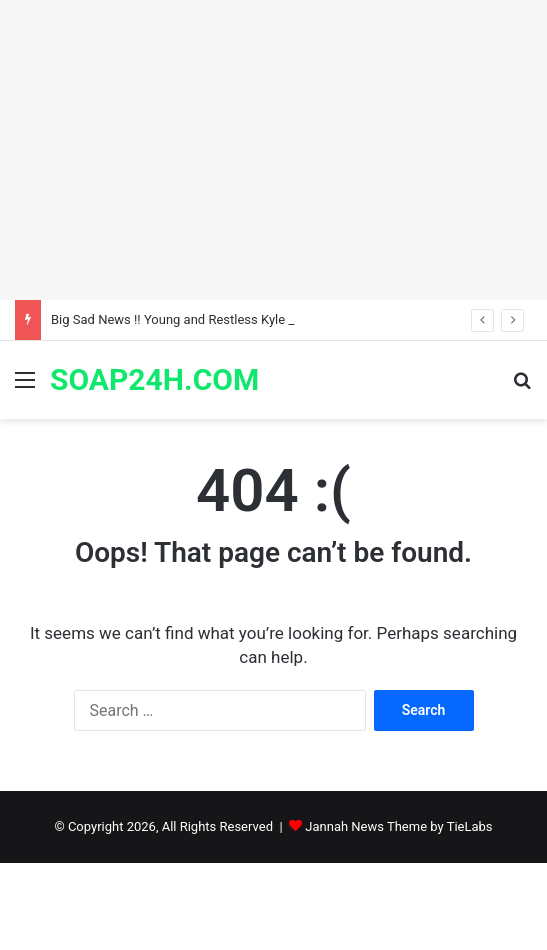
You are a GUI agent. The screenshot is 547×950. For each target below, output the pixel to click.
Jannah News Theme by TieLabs (398, 826)
